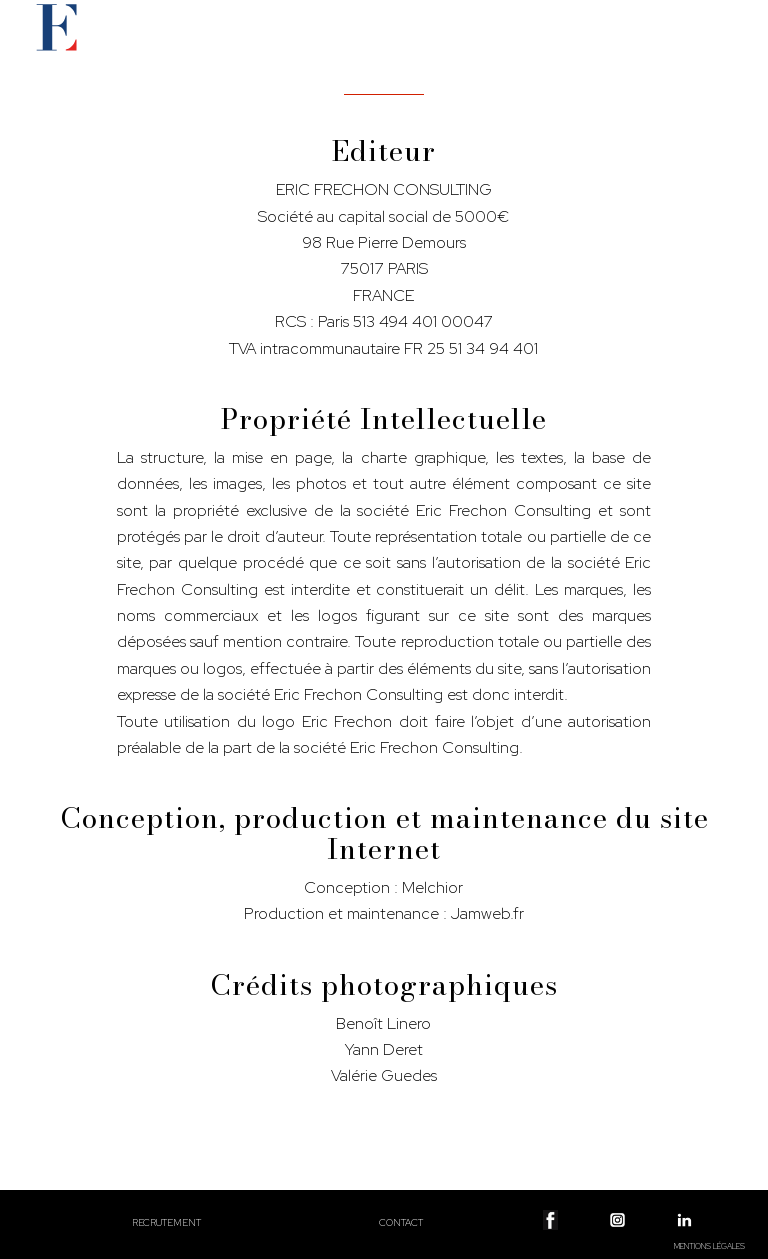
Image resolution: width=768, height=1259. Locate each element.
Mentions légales (709, 1246)
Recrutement (166, 1222)
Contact (401, 1222)
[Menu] (725, 46)
